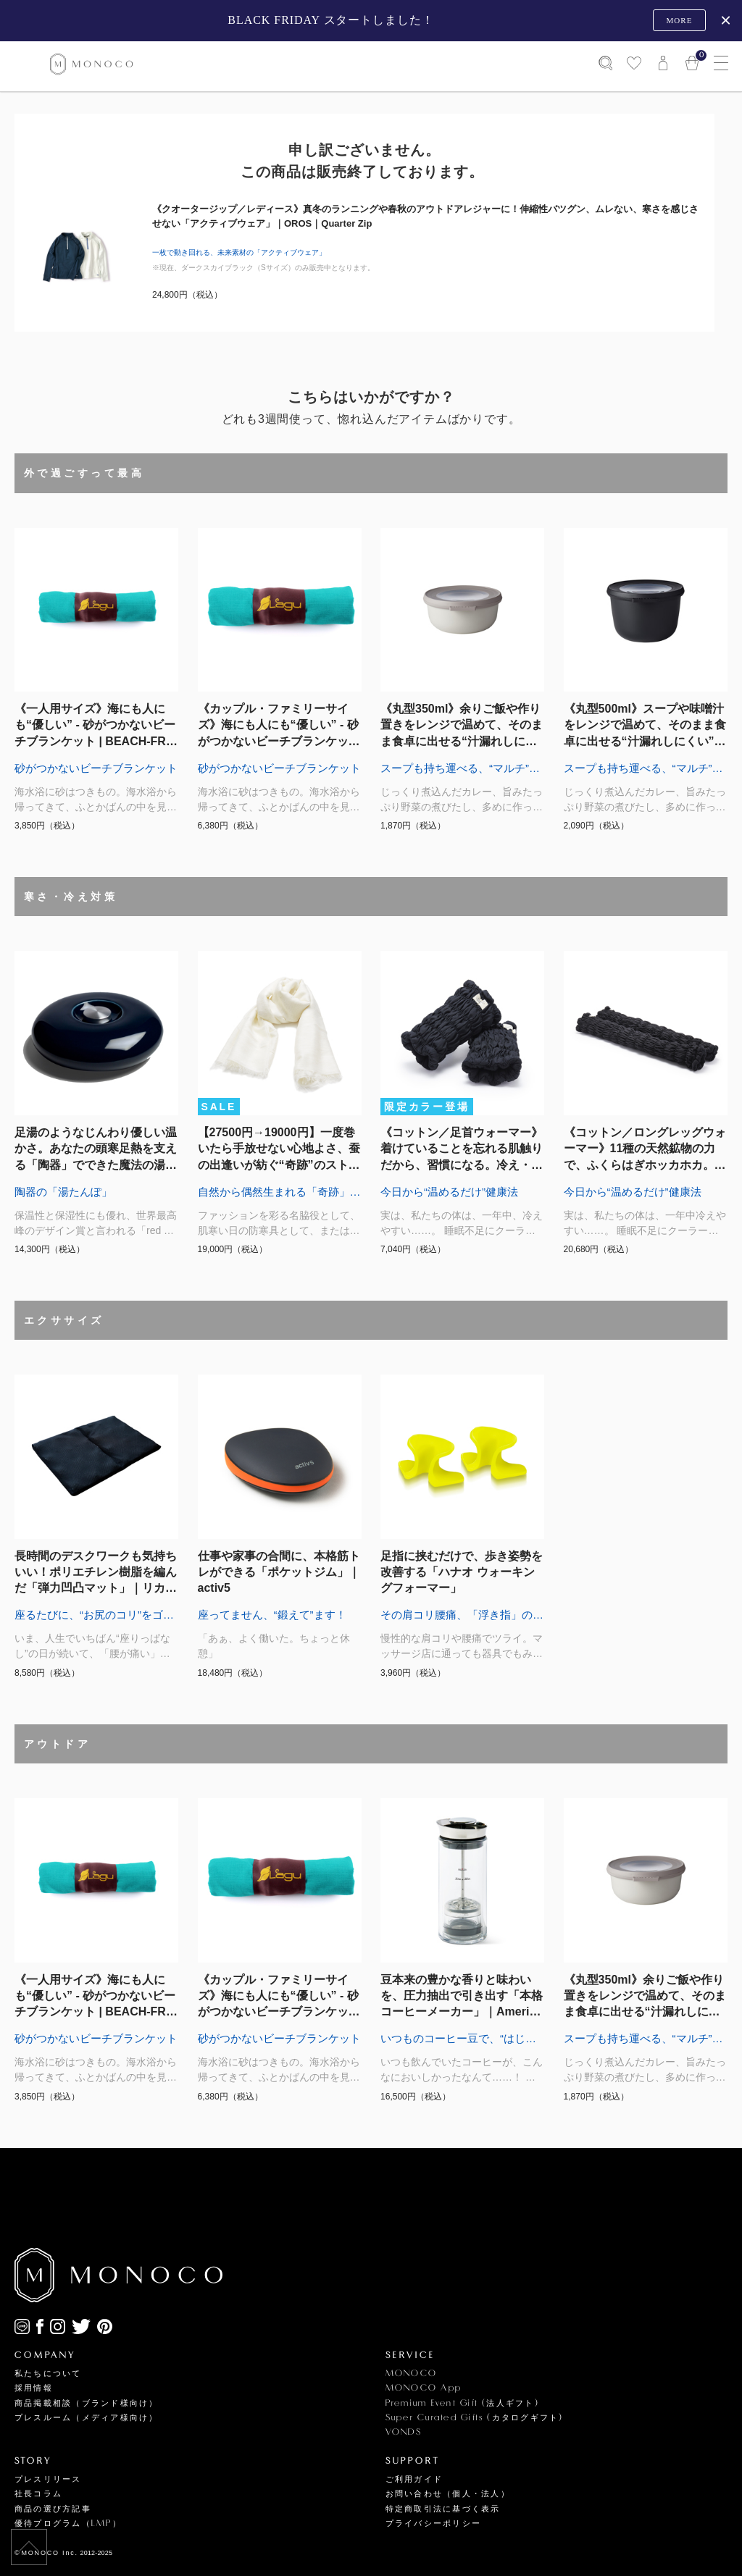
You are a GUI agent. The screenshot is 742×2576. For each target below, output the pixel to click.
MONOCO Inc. (50, 2552)
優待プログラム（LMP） (68, 2523)
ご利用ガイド (414, 2479)
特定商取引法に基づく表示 (443, 2509)
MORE (679, 20)
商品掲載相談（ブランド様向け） (86, 2403)
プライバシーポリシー (433, 2523)
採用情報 (33, 2388)
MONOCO (411, 2373)
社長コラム (38, 2493)
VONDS (403, 2432)
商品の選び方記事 (52, 2509)
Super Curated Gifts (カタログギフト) (474, 2417)
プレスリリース (48, 2479)
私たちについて (48, 2373)
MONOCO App (423, 2388)
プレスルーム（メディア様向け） (86, 2417)
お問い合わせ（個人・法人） (447, 2493)
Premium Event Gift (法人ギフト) (462, 2403)
